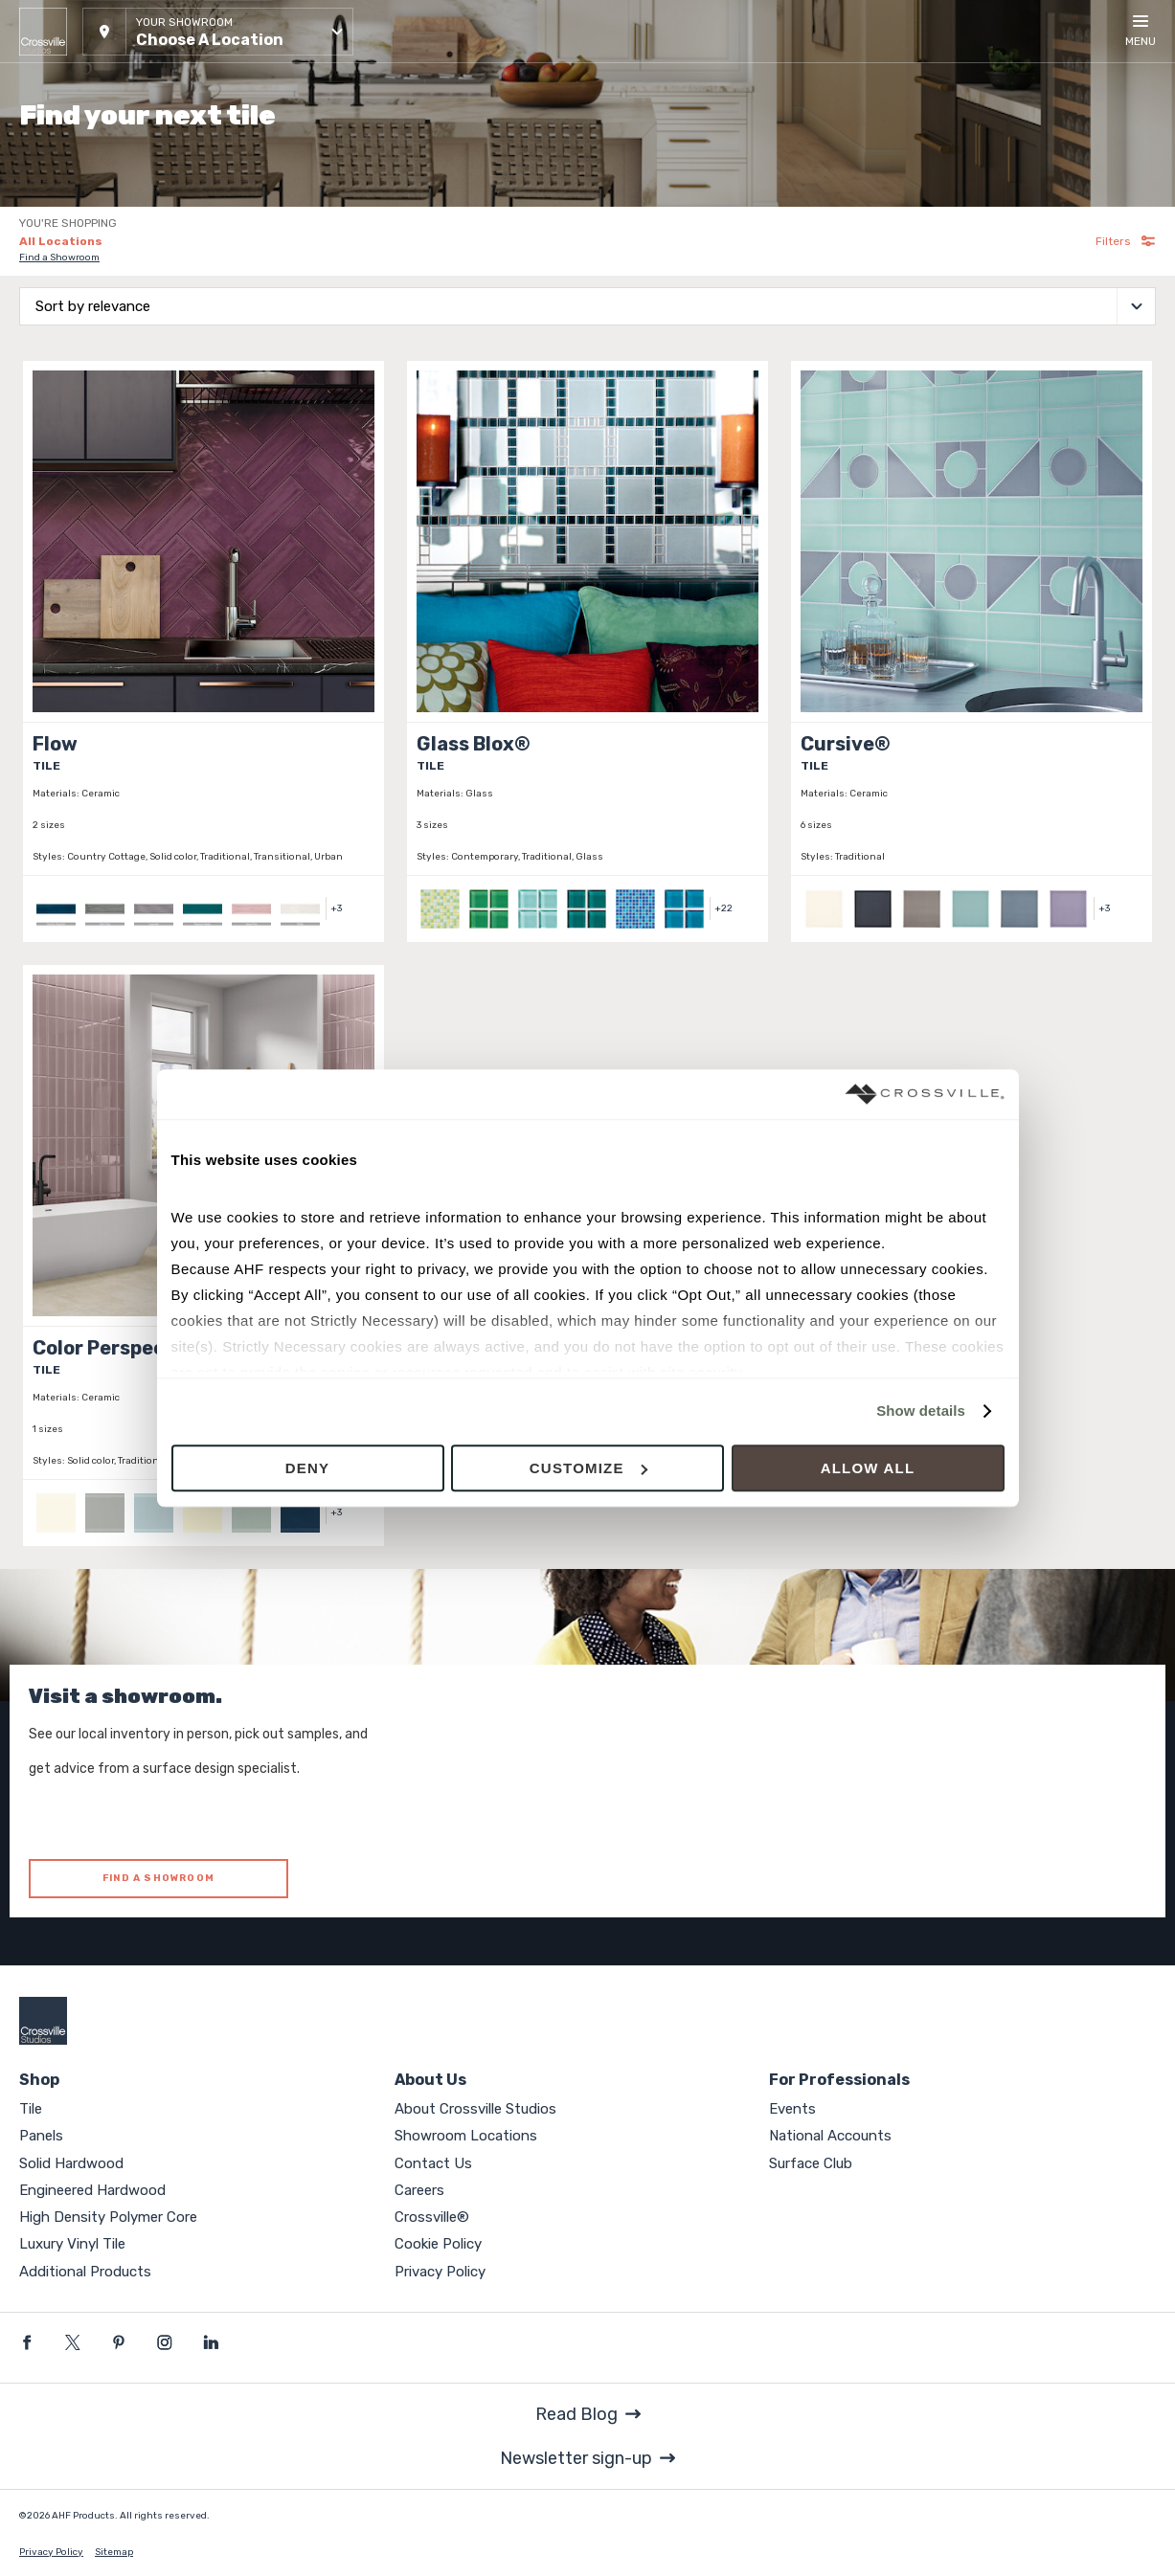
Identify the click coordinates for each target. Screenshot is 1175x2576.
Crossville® (432, 2217)
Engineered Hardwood (92, 2190)
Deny (307, 1468)
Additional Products (85, 2271)
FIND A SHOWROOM (158, 1878)
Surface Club (810, 2163)
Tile (30, 2108)
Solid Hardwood (71, 2163)
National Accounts (830, 2135)
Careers (419, 2190)
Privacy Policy (440, 2271)
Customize (588, 1468)
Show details (920, 1411)
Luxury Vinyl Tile (72, 2243)
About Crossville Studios (475, 2108)
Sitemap (114, 2552)
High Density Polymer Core (108, 2217)
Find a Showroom (59, 257)
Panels (41, 2135)
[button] (217, 32)
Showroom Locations (466, 2135)
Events (792, 2108)
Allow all (868, 1468)
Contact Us (433, 2163)
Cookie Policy (438, 2243)
